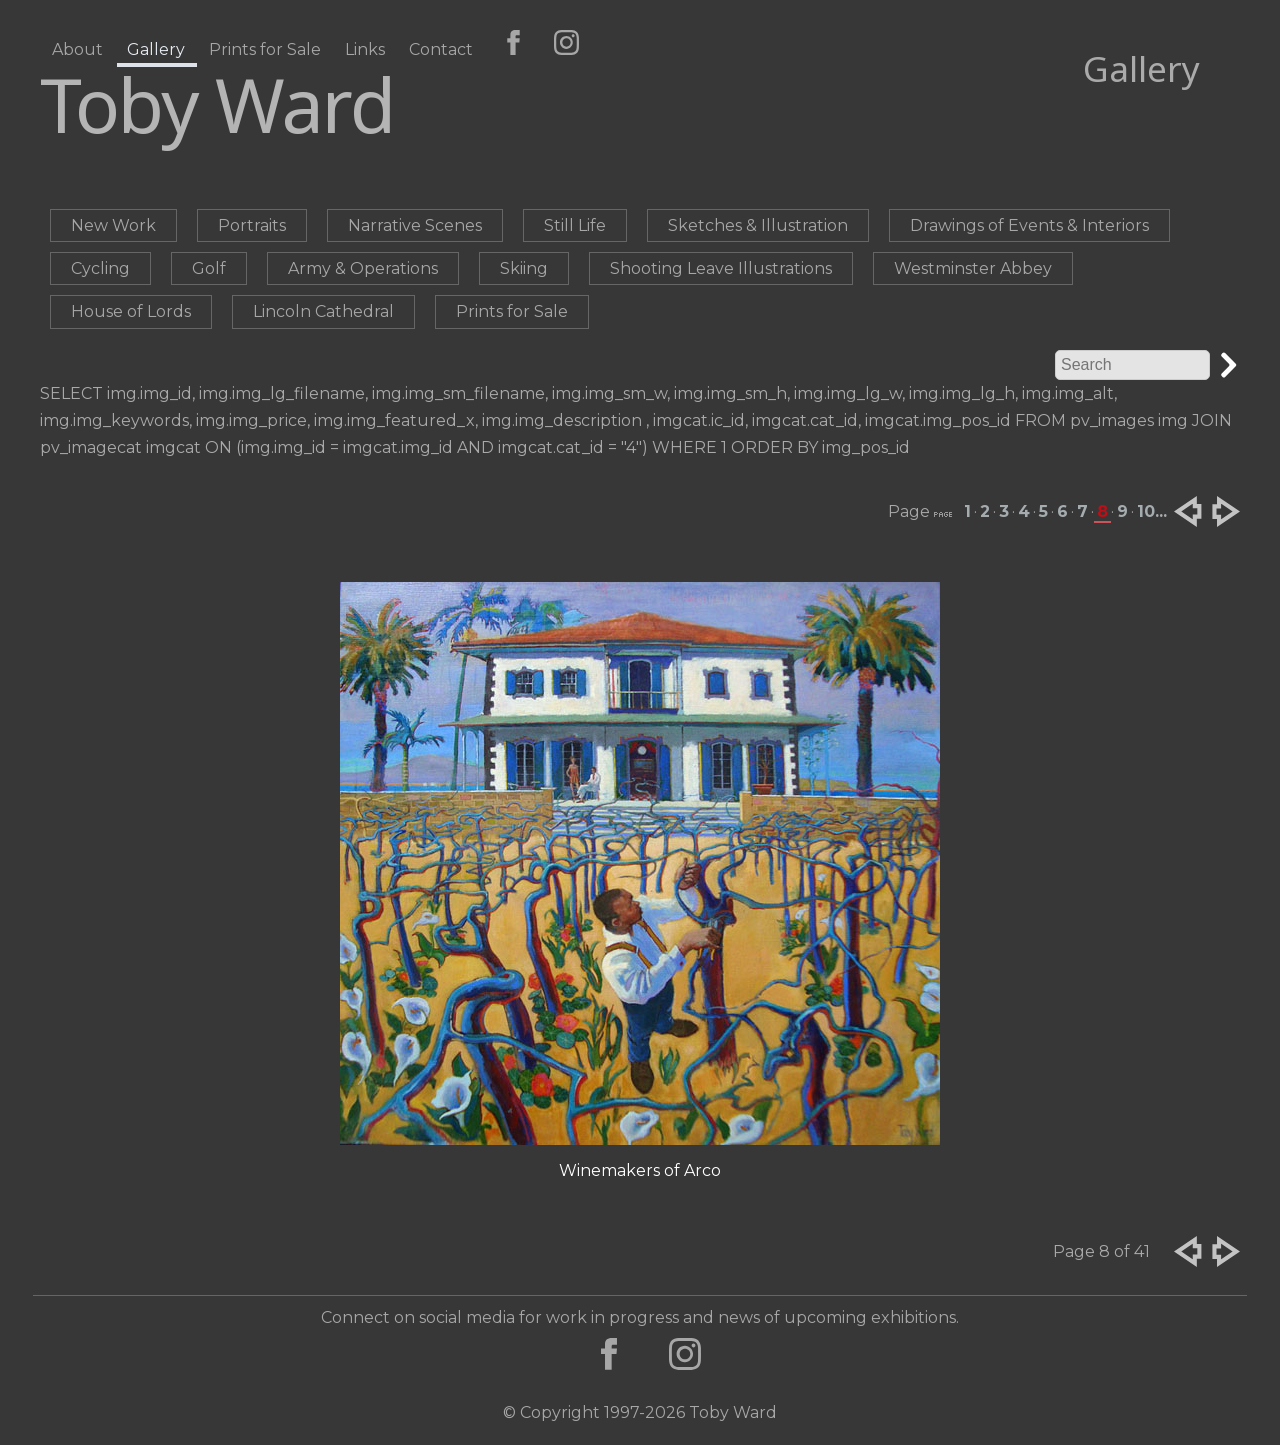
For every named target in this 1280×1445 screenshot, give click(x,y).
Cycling (100, 268)
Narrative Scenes (415, 225)
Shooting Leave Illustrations (721, 268)
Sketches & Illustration (758, 225)
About (77, 49)
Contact (441, 49)
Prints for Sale (265, 49)
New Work (113, 225)
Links (365, 49)
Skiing (524, 268)
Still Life (575, 225)
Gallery (156, 49)
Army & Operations (363, 268)
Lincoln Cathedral (323, 311)
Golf (209, 268)
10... (1152, 511)
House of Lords (131, 311)
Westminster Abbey (973, 268)
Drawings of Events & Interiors (1029, 225)
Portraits (252, 225)
